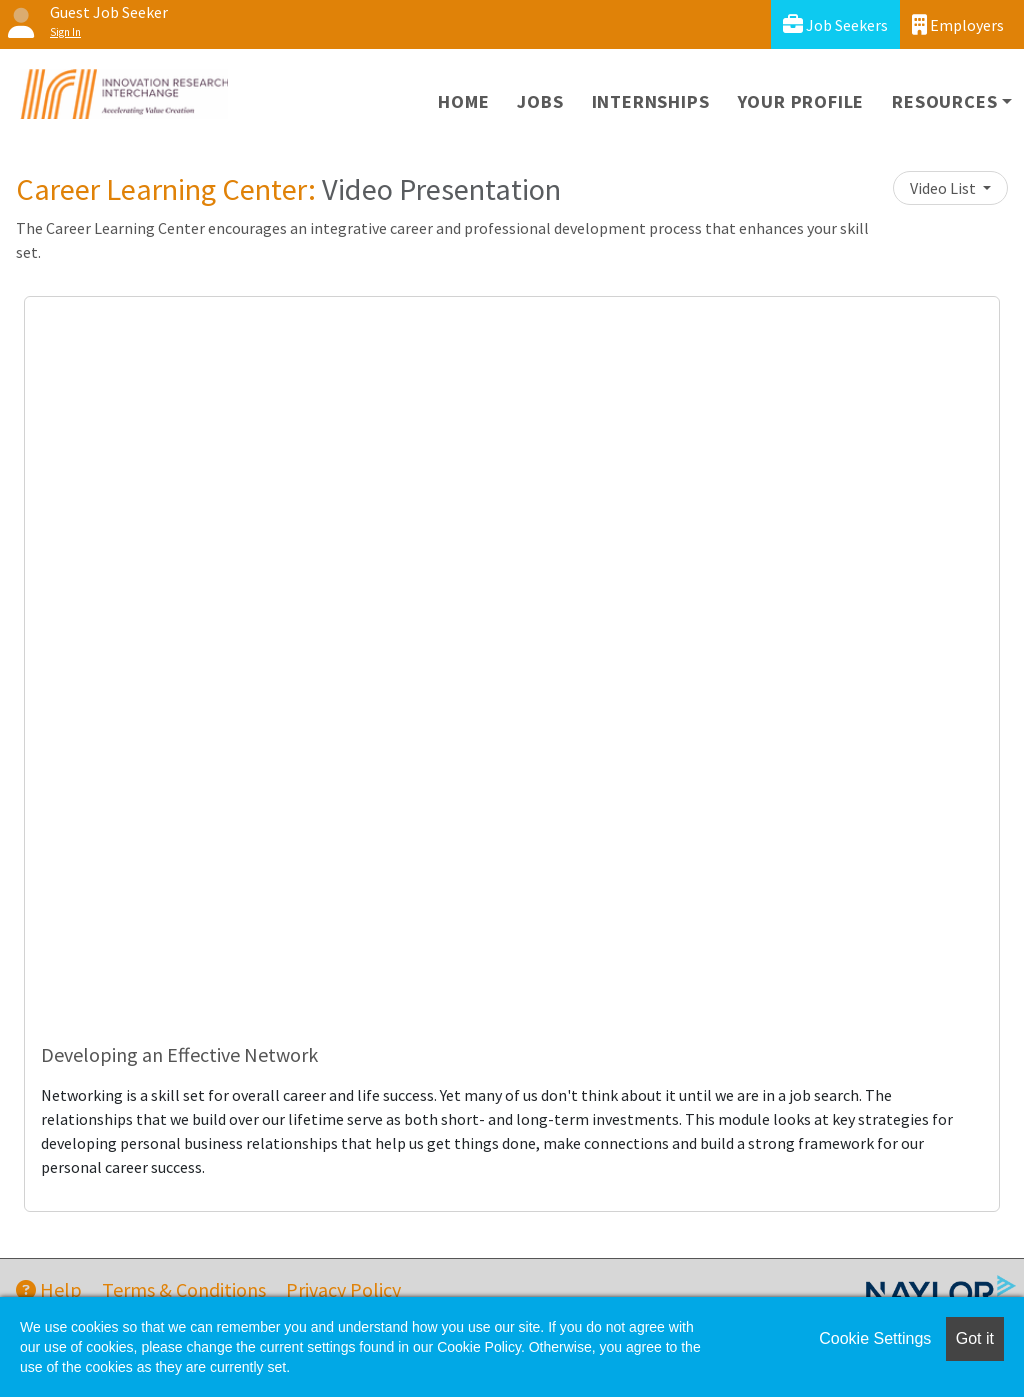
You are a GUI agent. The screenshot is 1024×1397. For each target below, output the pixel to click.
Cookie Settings (875, 1338)
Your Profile (801, 101)
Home (463, 101)
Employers (958, 24)
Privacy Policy (343, 1289)
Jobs (540, 101)
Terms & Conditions (184, 1289)
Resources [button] (944, 101)
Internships (651, 101)
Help (49, 1289)
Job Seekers (835, 24)
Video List (944, 188)
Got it (975, 1338)
